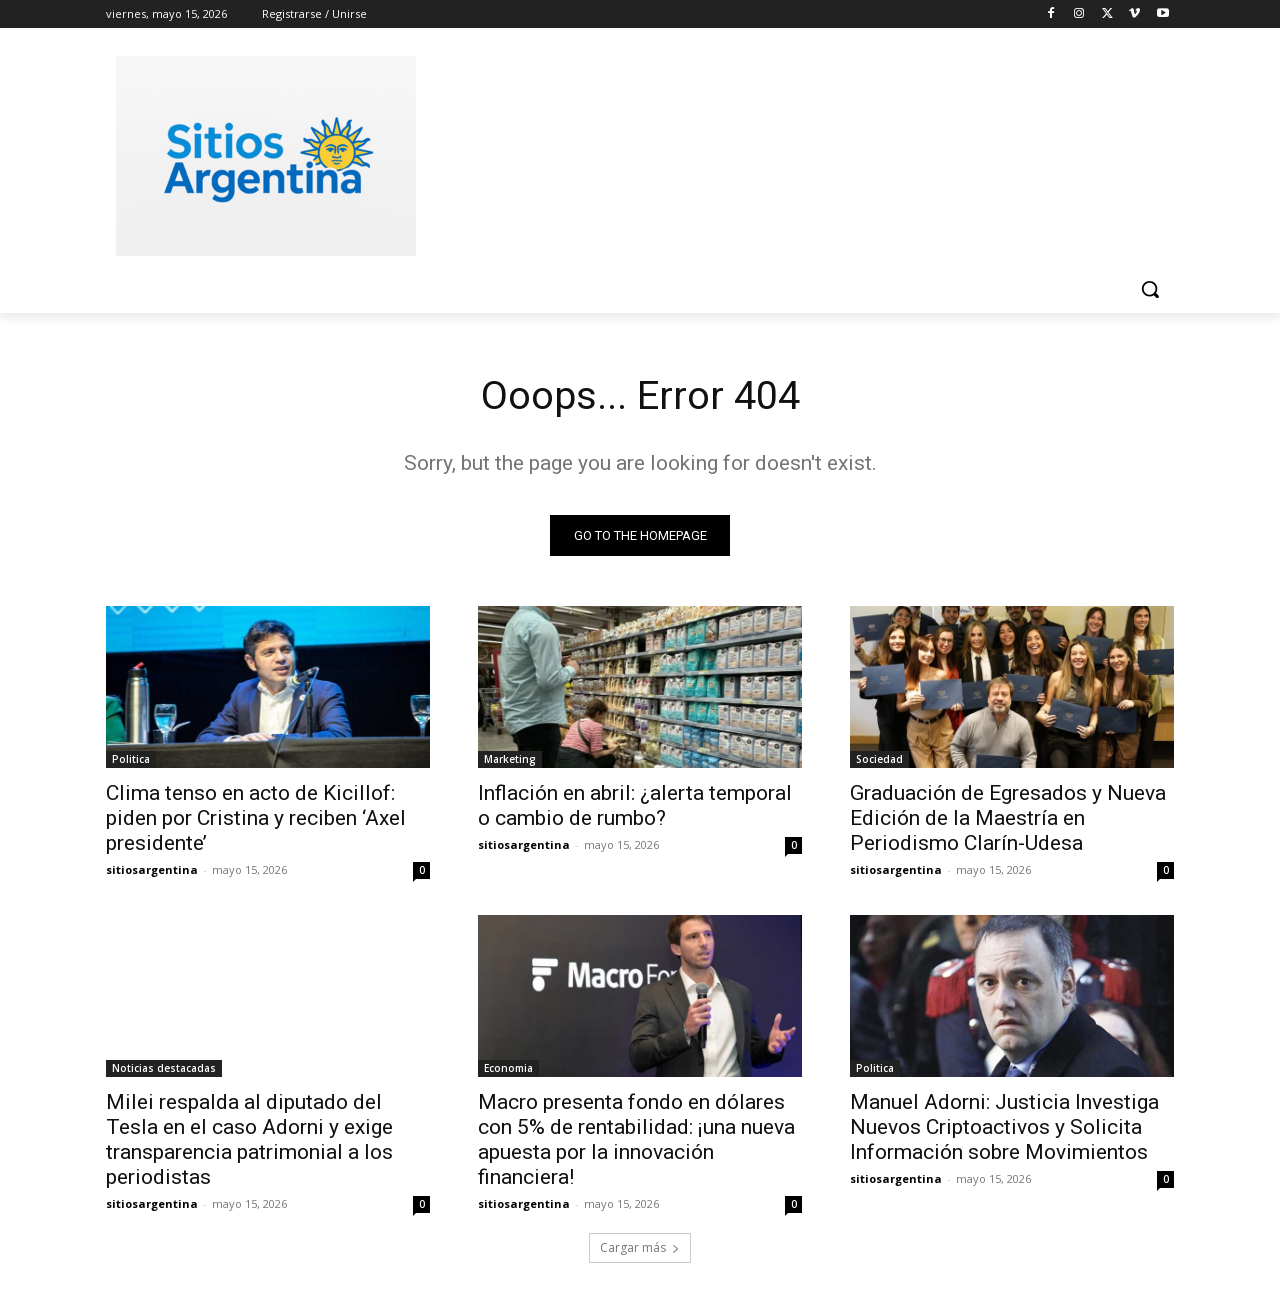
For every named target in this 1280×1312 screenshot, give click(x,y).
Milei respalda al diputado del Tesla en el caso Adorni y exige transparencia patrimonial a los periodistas (249, 1140)
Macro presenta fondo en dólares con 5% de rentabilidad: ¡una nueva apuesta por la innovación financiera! (636, 1140)
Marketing (510, 760)
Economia (508, 1069)
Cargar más (640, 1248)
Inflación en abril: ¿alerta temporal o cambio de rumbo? (635, 806)
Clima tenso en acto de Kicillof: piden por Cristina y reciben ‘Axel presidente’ (256, 819)
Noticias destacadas (164, 1069)
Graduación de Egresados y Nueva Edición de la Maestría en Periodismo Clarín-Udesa (1008, 819)
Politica (131, 760)
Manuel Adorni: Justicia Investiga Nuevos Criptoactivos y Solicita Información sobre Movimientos (1004, 1128)
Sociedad (879, 760)
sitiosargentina (152, 870)
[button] (1150, 289)
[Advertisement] (790, 153)
